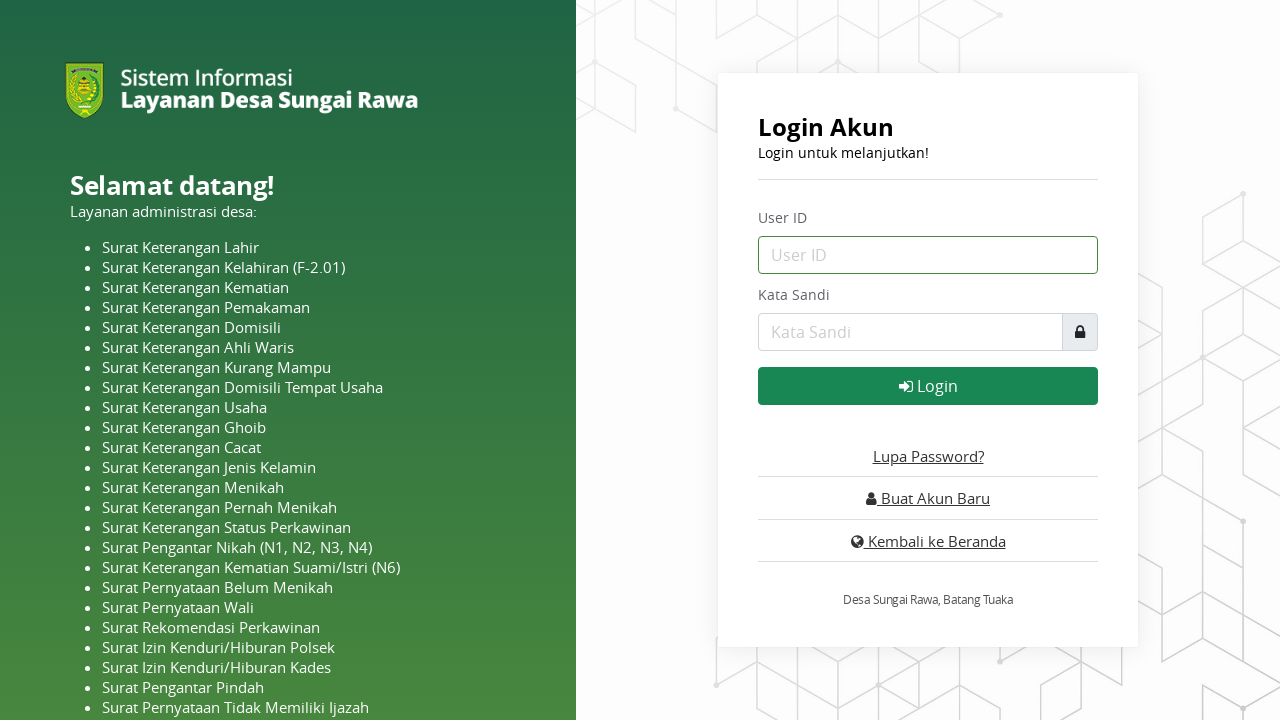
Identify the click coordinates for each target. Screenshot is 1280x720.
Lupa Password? (928, 456)
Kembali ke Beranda (928, 541)
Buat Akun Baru (928, 498)
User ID (782, 217)
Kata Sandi (794, 294)
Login (928, 386)
